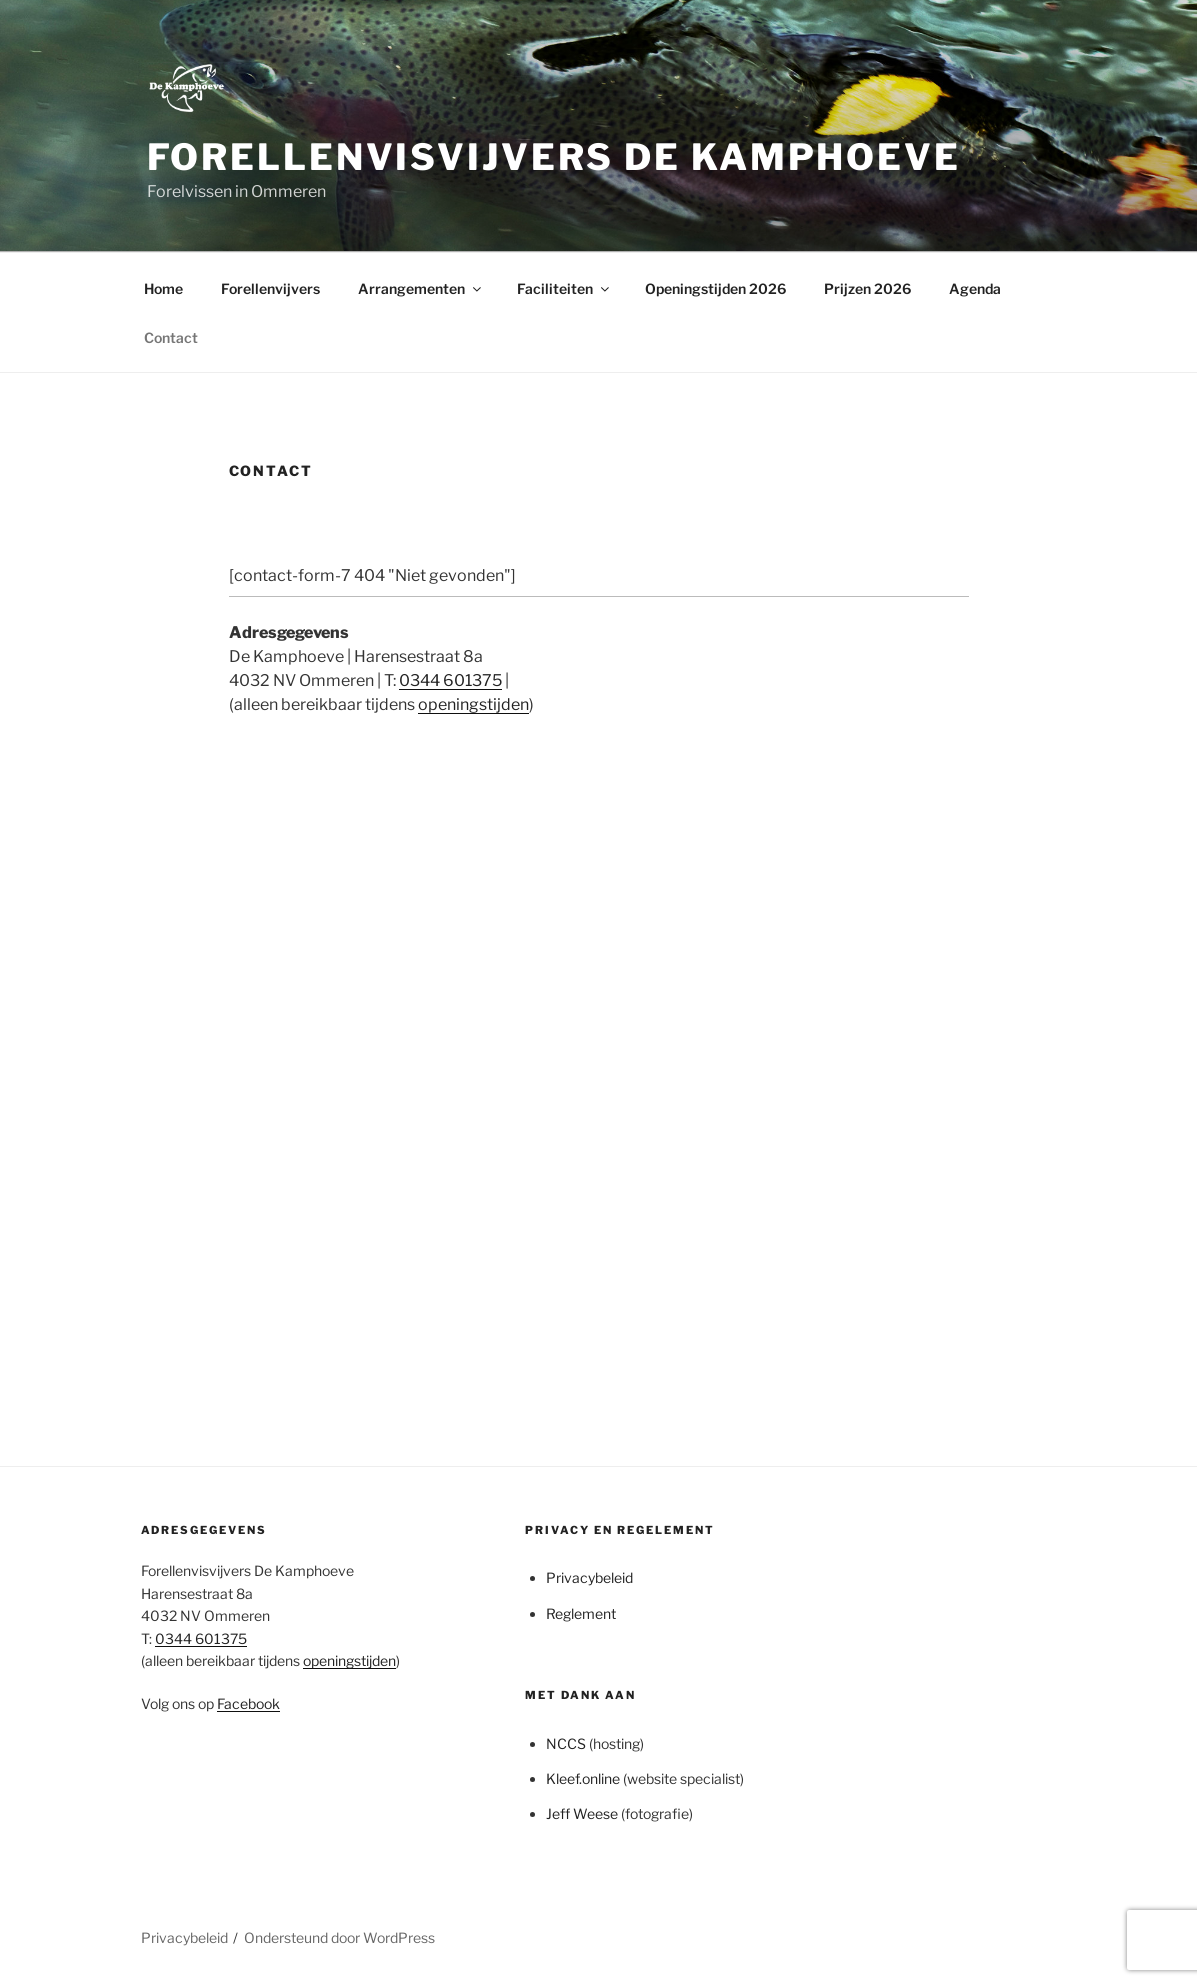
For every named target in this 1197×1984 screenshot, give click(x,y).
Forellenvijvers (270, 288)
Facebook (248, 1703)
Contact (171, 337)
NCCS (566, 1743)
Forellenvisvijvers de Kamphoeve (554, 157)
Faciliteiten (564, 288)
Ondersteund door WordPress (339, 1937)
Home (163, 288)
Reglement (581, 1613)
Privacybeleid (589, 1577)
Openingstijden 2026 (715, 288)
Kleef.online (583, 1778)
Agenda (975, 288)
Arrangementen (421, 288)
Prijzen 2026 (867, 288)
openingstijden (473, 704)
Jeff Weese (582, 1813)
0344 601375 (450, 680)
